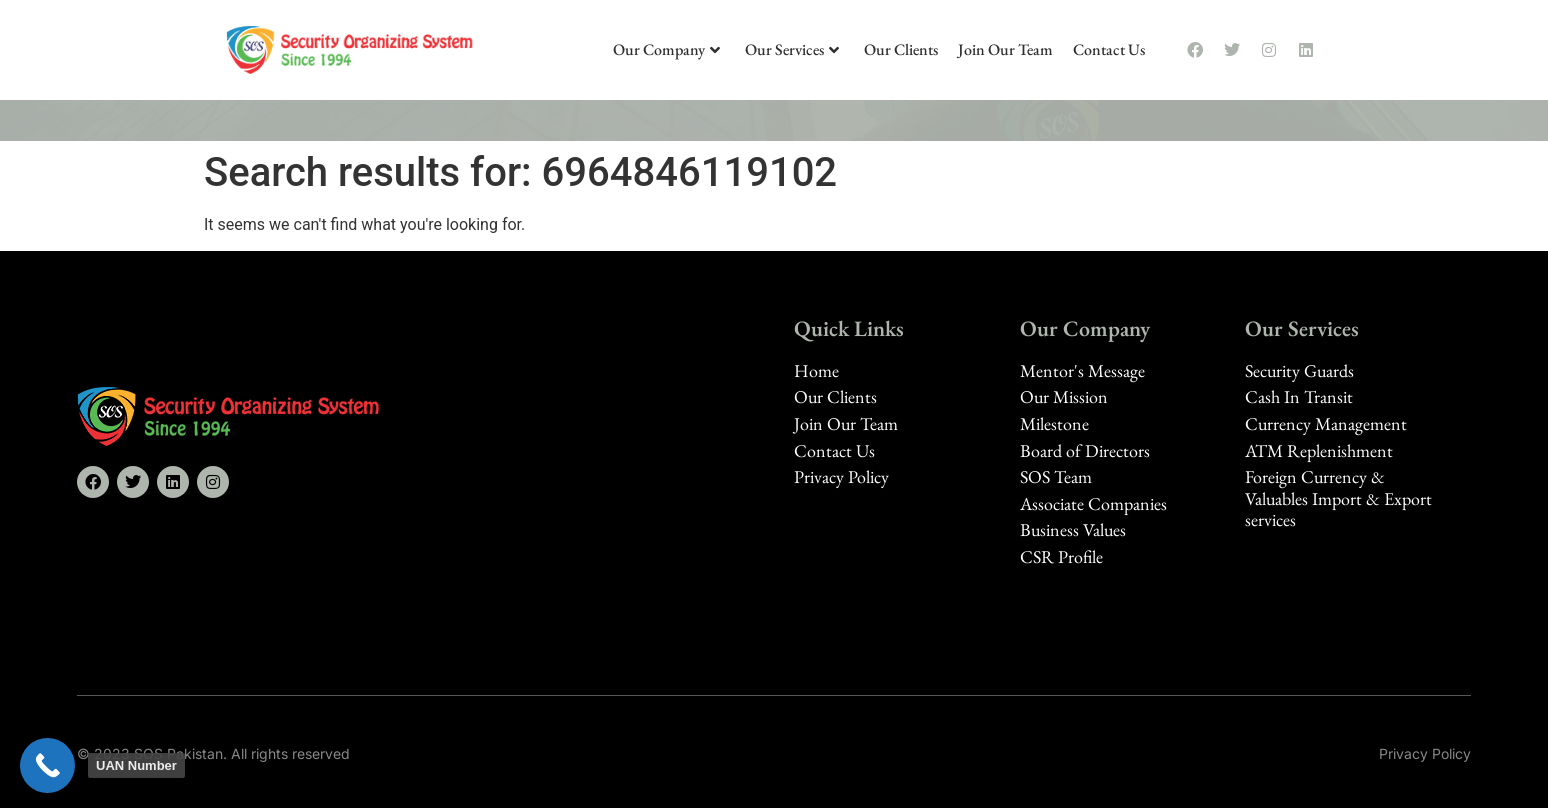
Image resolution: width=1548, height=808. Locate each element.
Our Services (792, 49)
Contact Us (1109, 49)
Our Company (666, 49)
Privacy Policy (1425, 753)
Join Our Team (1005, 49)
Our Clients (901, 49)
